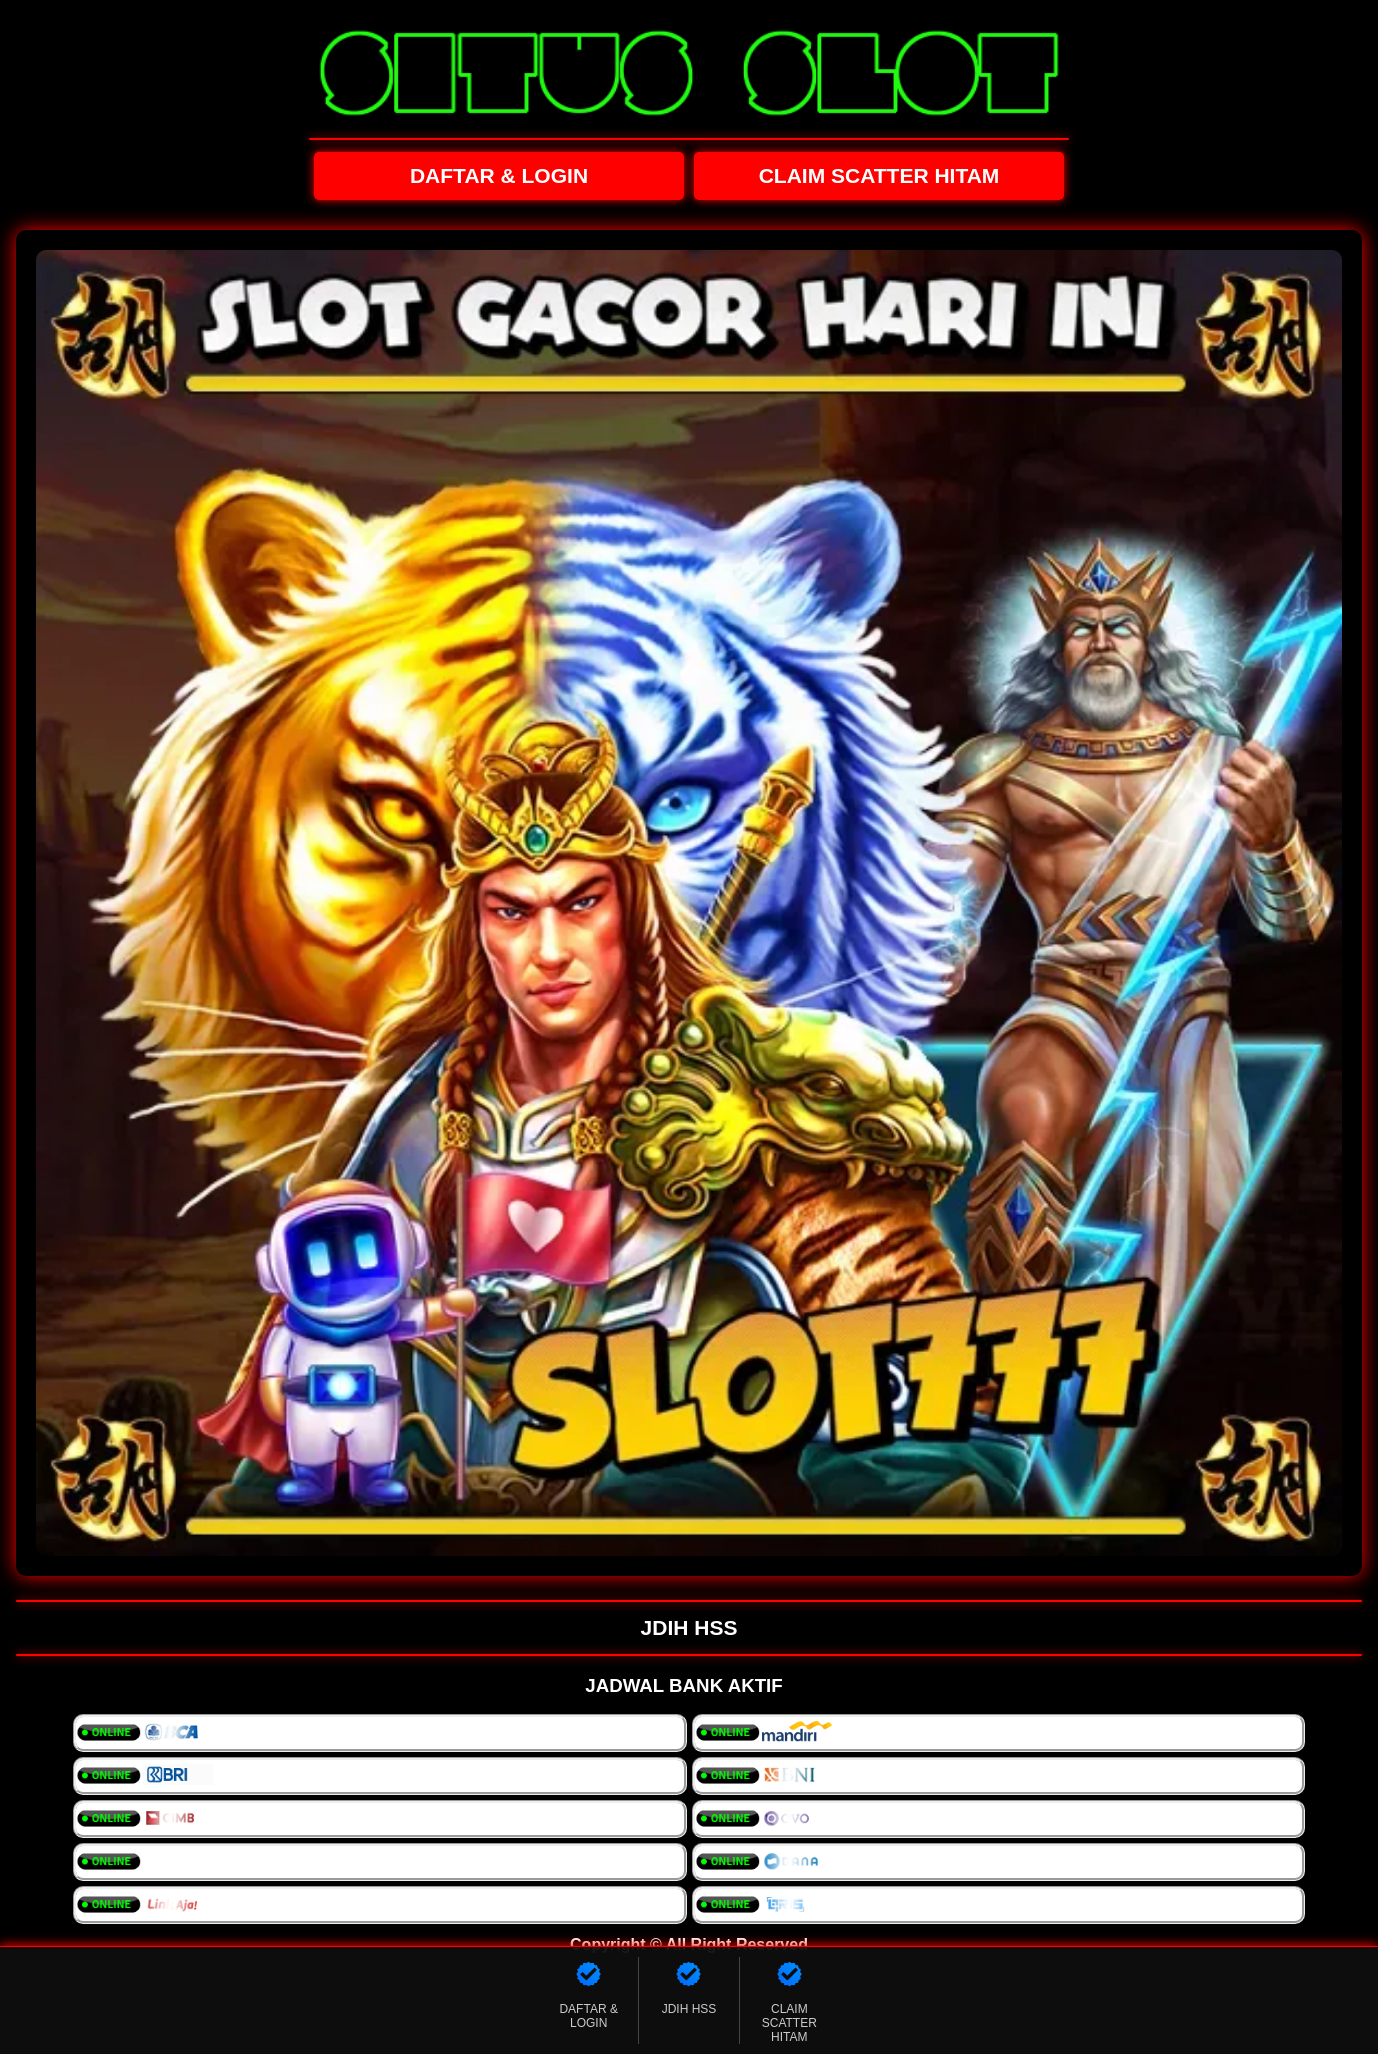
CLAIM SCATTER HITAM (879, 175)
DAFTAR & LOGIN (499, 175)
